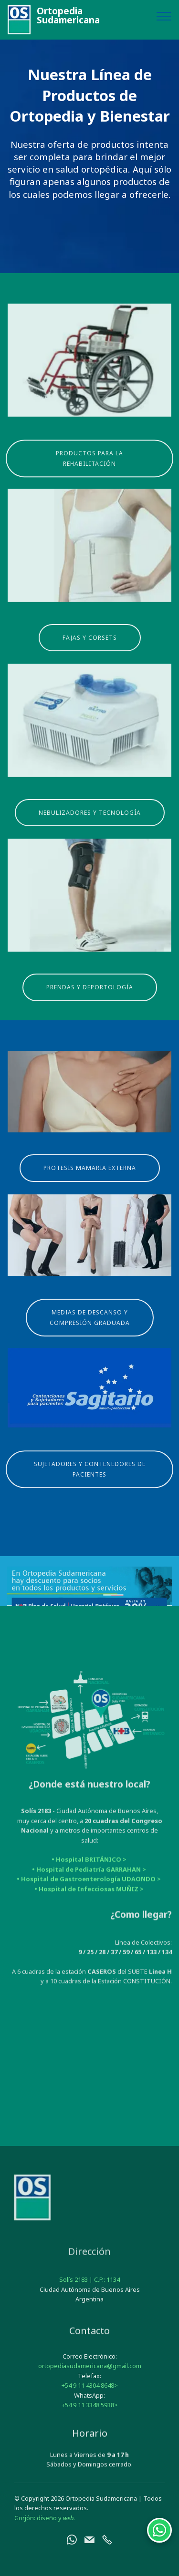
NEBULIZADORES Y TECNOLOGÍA (90, 826)
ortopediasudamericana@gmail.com (89, 2394)
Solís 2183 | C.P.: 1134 (89, 2294)
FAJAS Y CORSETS (90, 651)
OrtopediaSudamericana (68, 16)
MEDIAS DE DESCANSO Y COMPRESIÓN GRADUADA (90, 1336)
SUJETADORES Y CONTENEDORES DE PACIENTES (90, 1487)
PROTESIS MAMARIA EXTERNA (89, 1181)
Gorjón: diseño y (44, 2532)
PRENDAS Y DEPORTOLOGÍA (89, 1000)
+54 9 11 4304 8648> (90, 2414)
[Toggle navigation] (164, 15)
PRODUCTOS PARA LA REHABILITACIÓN (89, 477)
